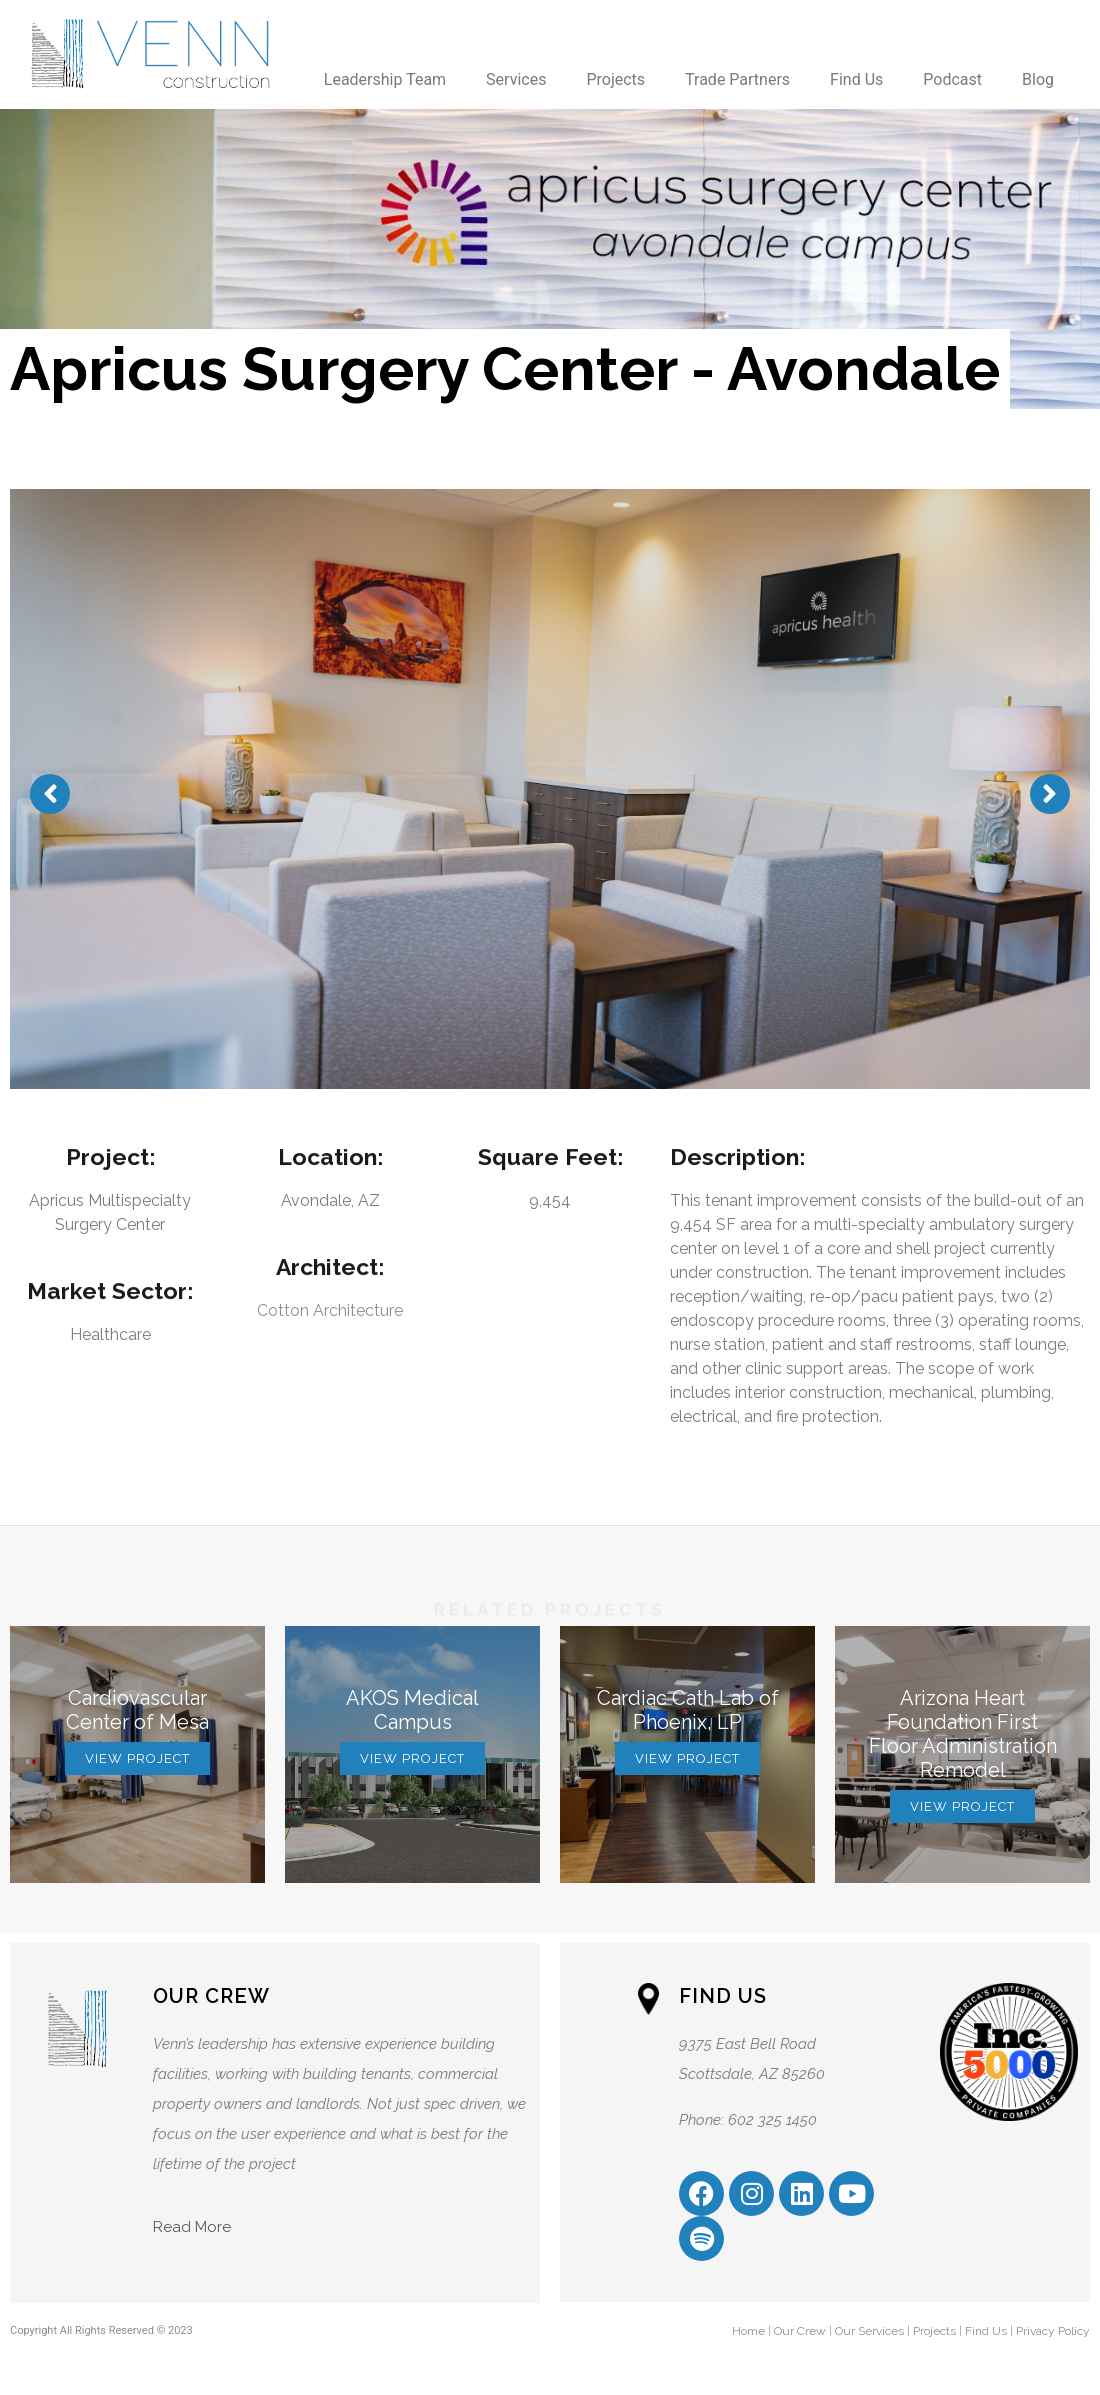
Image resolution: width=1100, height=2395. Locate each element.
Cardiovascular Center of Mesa (137, 1710)
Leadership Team (385, 79)
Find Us (856, 79)
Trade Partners (737, 79)
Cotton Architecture (330, 1310)
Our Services (869, 2331)
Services (516, 79)
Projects (615, 79)
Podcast (952, 79)
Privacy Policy (1053, 2331)
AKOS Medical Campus (412, 1710)
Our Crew (800, 2331)
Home (748, 2331)
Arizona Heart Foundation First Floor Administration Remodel (963, 1734)
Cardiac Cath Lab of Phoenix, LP (688, 1710)
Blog (1038, 79)
